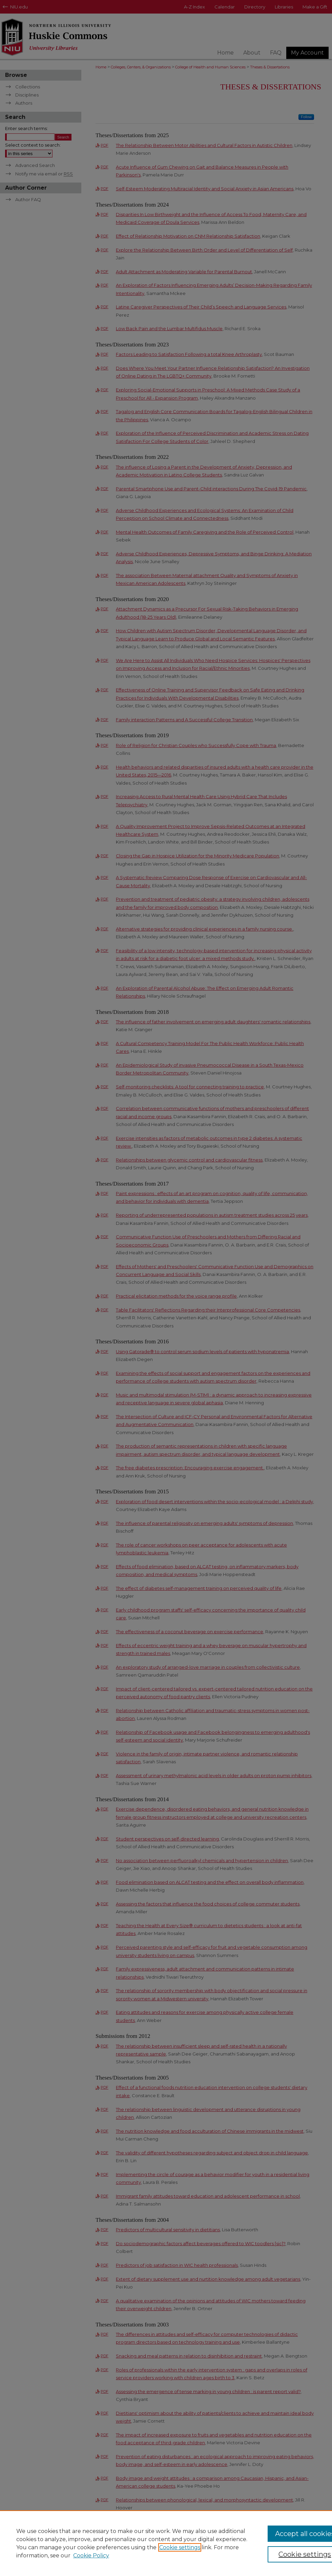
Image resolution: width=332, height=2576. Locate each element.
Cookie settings (179, 2547)
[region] (166, 2543)
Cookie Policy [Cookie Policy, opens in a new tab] (91, 2555)
